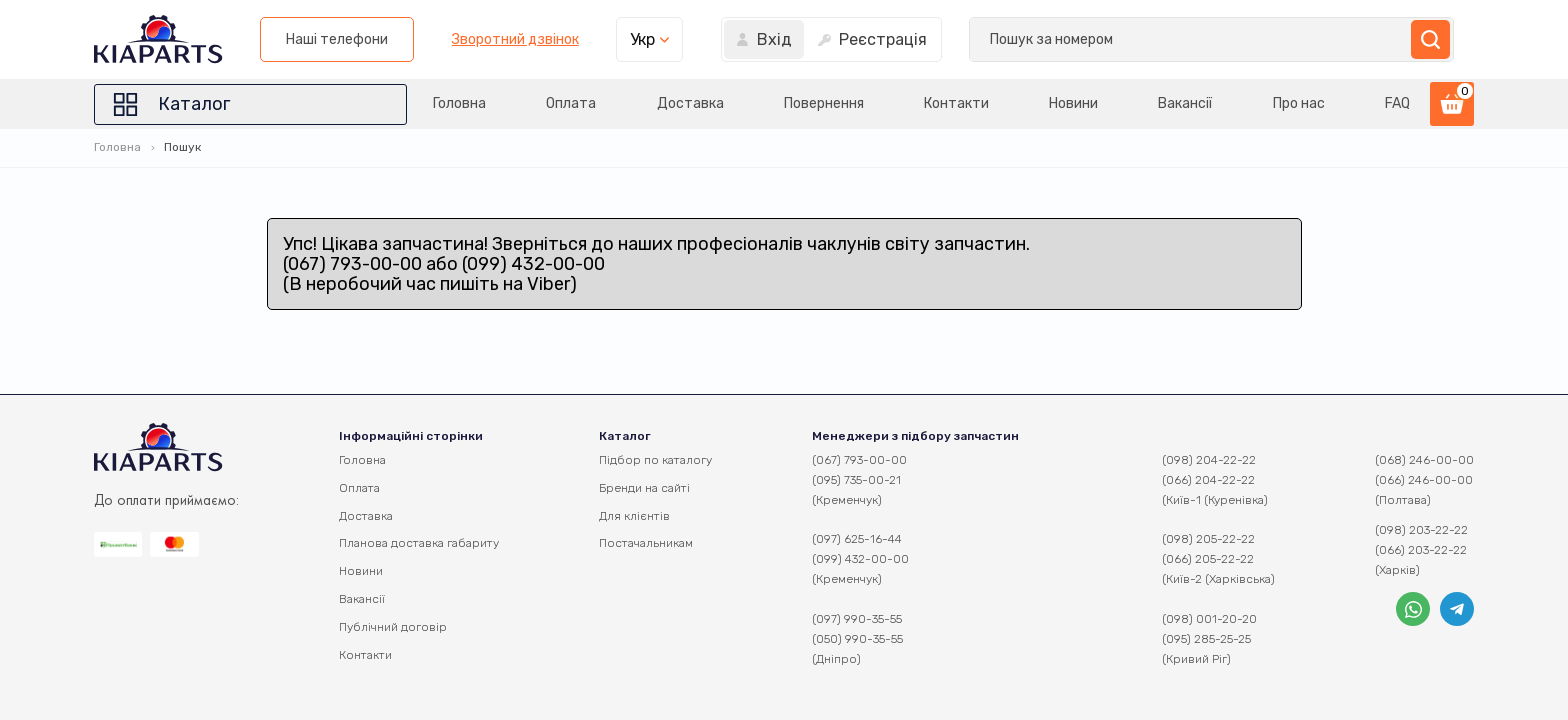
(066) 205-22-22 (1208, 559)
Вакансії (1184, 103)
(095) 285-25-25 (1206, 639)
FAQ (1397, 103)
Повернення (819, 103)
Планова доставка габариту (419, 543)
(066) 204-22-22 (1208, 480)
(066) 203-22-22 (1421, 550)
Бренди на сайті (644, 488)
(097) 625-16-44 (857, 539)
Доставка (684, 103)
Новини (1070, 103)
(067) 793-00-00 (859, 460)
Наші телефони (860, 39)
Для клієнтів (634, 516)
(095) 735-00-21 (856, 480)
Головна (451, 103)
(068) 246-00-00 (1424, 460)
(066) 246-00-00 (1424, 480)
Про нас (1298, 103)
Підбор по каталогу (655, 460)
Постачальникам (646, 543)
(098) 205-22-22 (1208, 539)
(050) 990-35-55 (857, 639)
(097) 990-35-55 (857, 619)
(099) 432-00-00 (860, 559)
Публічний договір (393, 627)
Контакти (952, 103)
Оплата (564, 103)
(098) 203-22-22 (1421, 530)
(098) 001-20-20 (1209, 619)
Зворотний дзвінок (1037, 40)
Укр (1165, 39)
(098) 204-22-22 (1209, 460)
